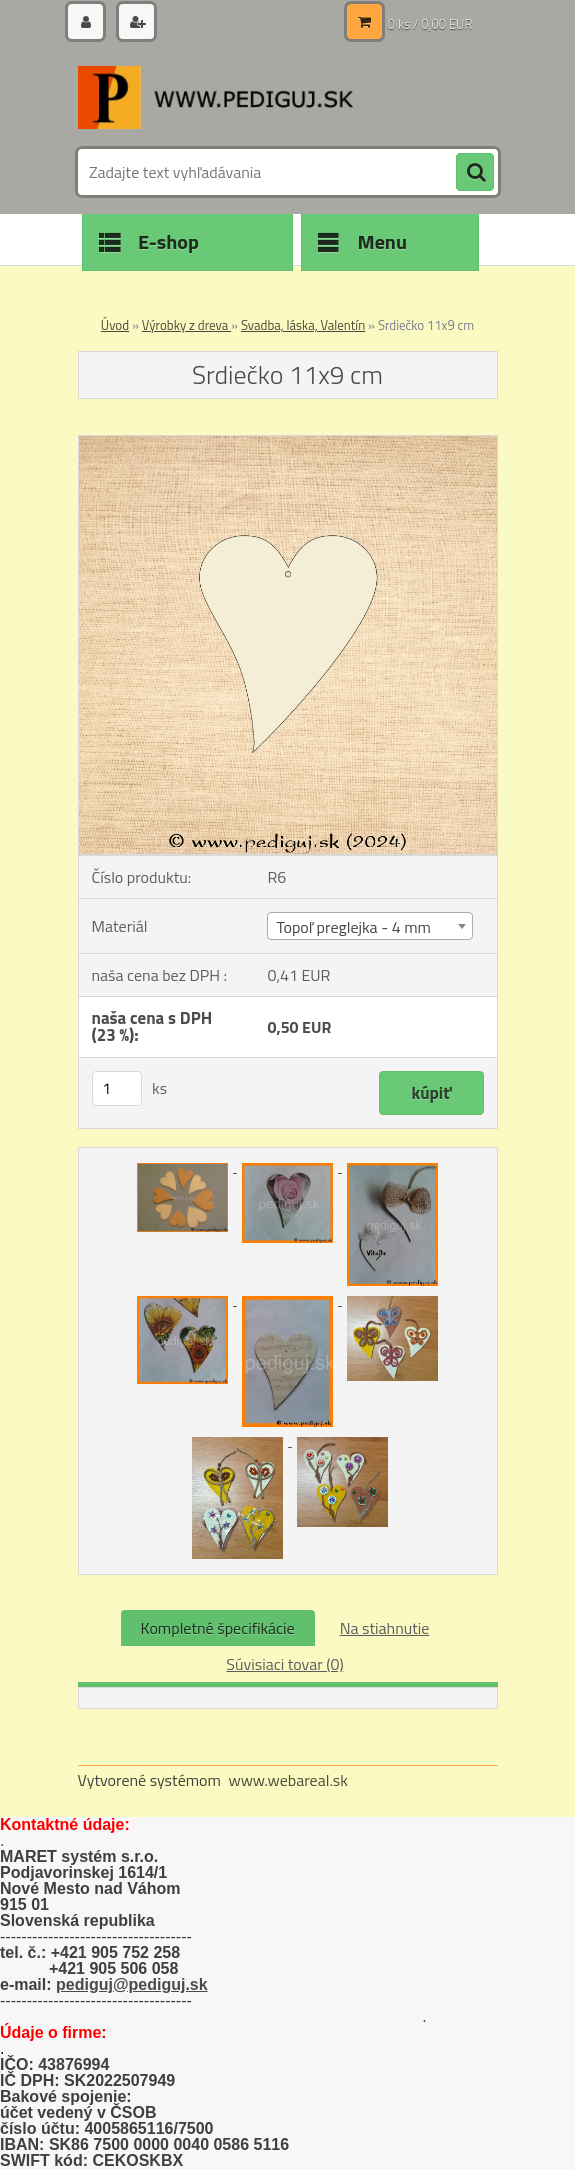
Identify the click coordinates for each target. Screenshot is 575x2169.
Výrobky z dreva (186, 325)
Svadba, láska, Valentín (303, 325)
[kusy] (117, 1088)
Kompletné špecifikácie (218, 1628)
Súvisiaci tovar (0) (284, 1664)
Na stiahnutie (385, 1628)
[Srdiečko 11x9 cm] (288, 444)
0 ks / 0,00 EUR (430, 24)
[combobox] (369, 926)
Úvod (115, 325)
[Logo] (215, 97)
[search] (475, 173)
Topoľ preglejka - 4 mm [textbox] (353, 927)
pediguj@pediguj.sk (132, 1984)
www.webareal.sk (288, 1780)
